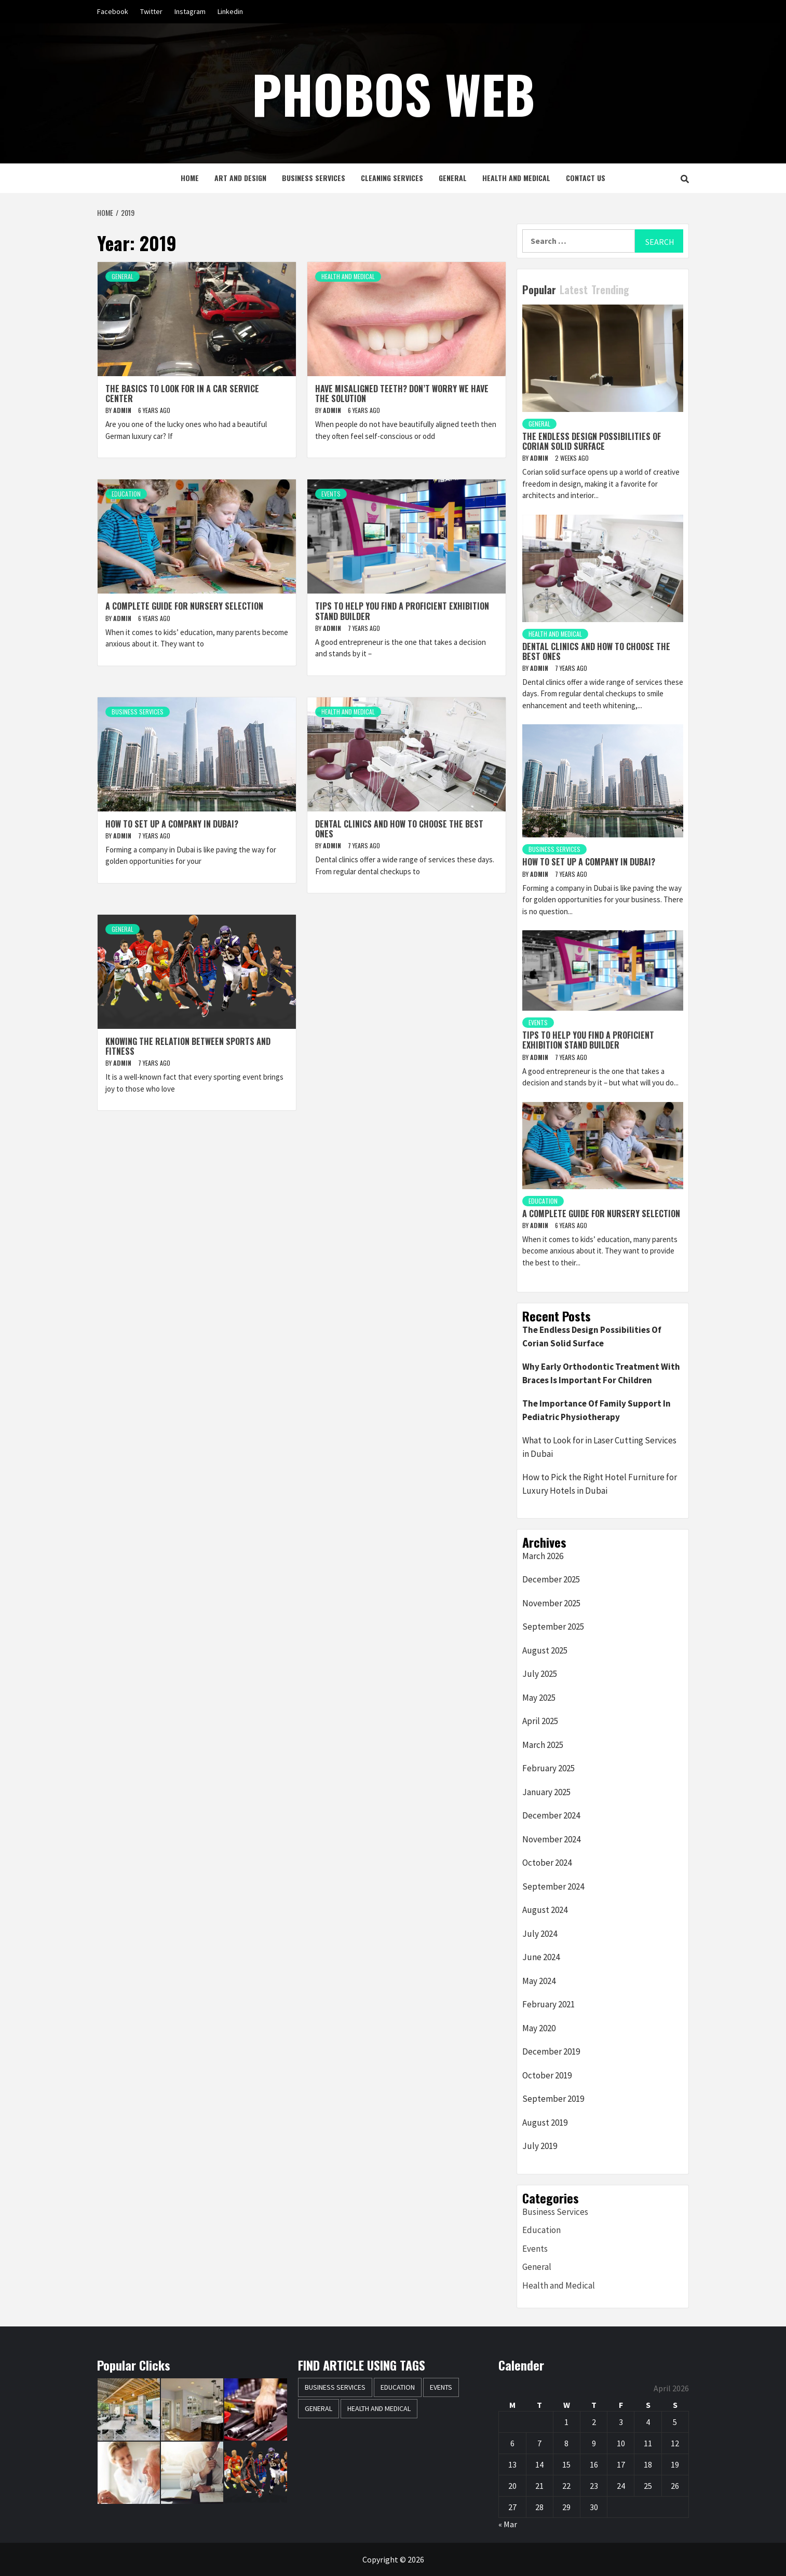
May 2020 (538, 2028)
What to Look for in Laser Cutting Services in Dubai (599, 1447)
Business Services (313, 177)
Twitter (151, 11)
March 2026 (542, 1556)
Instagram (190, 11)
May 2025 (538, 1697)
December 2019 (551, 2051)
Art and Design (240, 177)
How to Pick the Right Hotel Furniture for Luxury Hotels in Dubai (599, 1483)
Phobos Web (393, 93)
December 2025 (551, 1579)
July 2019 (539, 2146)
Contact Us (585, 177)
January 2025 (546, 1792)
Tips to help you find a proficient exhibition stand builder (402, 611)
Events (331, 493)
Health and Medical (516, 177)
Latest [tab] (574, 289)
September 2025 (553, 1626)
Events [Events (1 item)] (441, 2387)
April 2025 (540, 1721)
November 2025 (551, 1603)
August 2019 (544, 2122)
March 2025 (542, 1745)
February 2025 (548, 1768)
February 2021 (548, 2004)
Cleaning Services (392, 177)
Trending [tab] (610, 289)
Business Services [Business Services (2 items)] (335, 2387)
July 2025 (539, 1673)
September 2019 (553, 2098)
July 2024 (539, 1933)
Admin (123, 410)
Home (190, 177)
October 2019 (547, 2075)
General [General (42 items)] (318, 2408)
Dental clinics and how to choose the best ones (399, 829)
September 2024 (553, 1886)
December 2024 (551, 1815)
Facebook (112, 11)
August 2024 (544, 1910)
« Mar (507, 2524)
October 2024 (547, 1862)
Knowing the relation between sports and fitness (187, 1046)
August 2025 (544, 1650)
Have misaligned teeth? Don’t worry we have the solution (402, 393)
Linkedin (230, 11)
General (453, 177)
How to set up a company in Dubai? (171, 824)
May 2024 (538, 1981)
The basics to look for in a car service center (182, 393)
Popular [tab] (539, 289)
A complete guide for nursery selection (184, 606)
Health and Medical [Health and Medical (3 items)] (379, 2408)
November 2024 (551, 1839)
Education (126, 493)
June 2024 (541, 1957)
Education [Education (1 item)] (398, 2387)
